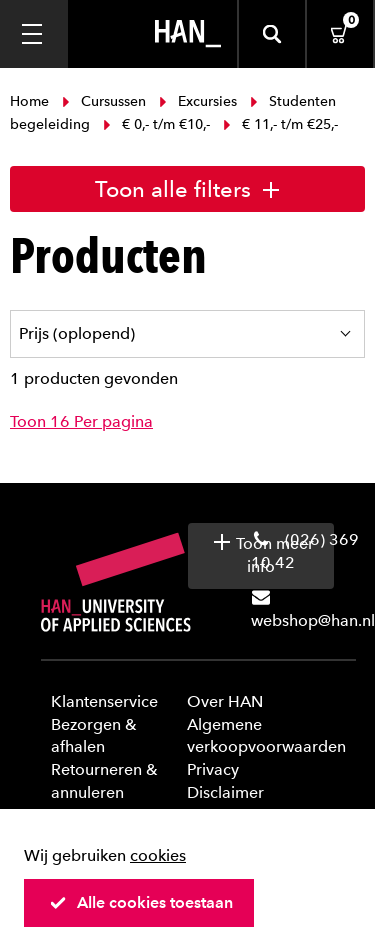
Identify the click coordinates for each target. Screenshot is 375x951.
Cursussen (104, 101)
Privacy (213, 769)
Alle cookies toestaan (141, 902)
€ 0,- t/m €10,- (156, 124)
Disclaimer (225, 792)
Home (31, 101)
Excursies (198, 101)
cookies (158, 855)
